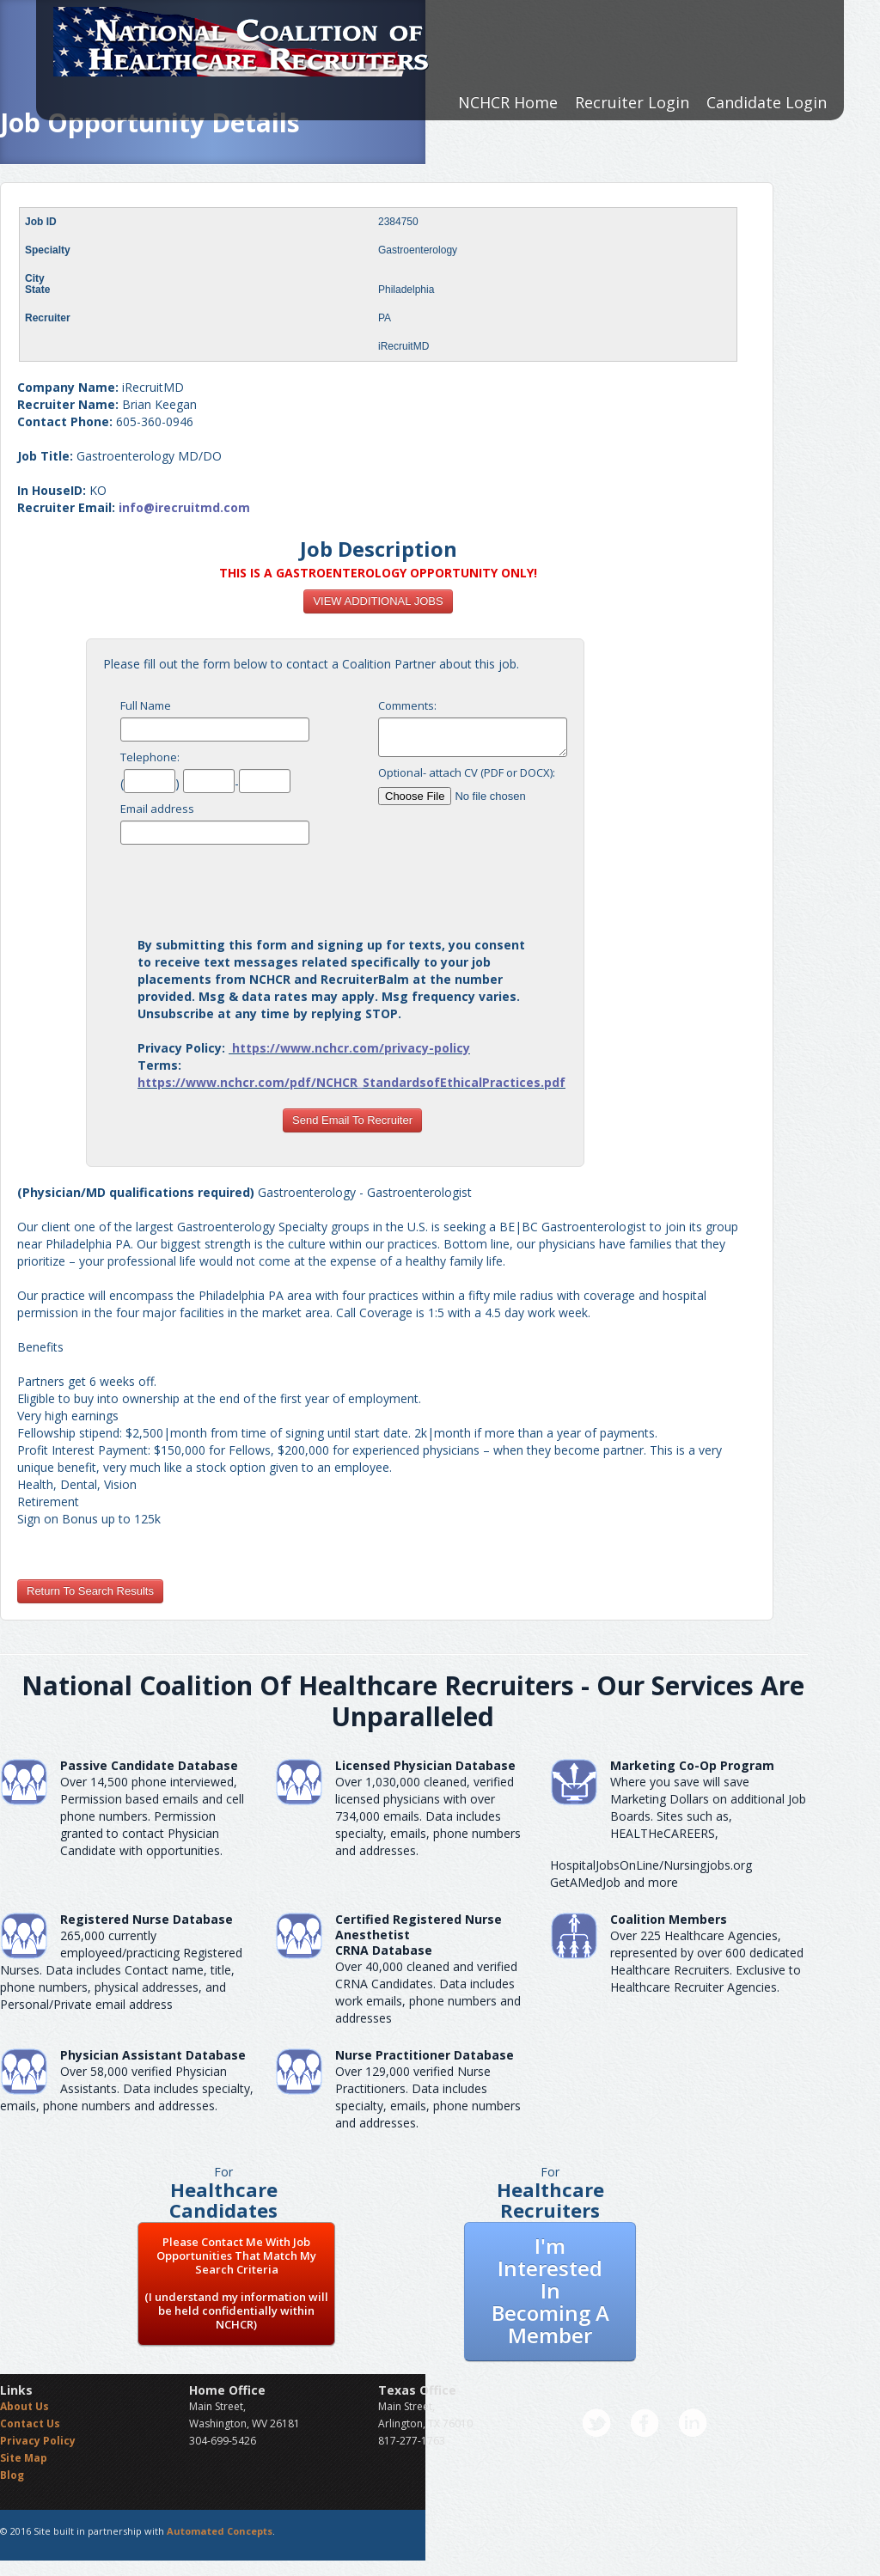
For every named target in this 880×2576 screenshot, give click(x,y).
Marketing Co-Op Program (692, 1765)
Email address (157, 808)
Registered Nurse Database (146, 1919)
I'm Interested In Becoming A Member (550, 2290)
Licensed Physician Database (425, 1765)
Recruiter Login (632, 102)
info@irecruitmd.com (184, 507)
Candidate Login (766, 102)
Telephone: (150, 757)
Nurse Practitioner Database (424, 2055)
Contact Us (30, 2423)
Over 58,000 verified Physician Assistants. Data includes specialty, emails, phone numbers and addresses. (127, 2088)
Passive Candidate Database (149, 1765)
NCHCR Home (508, 102)
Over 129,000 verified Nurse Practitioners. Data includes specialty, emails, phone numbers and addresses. (428, 2097)
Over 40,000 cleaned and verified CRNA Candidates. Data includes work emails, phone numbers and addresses (428, 1992)
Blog (12, 2475)
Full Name (145, 705)
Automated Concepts (219, 2530)
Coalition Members (668, 1919)
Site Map (23, 2458)
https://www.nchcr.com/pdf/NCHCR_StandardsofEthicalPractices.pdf (351, 1082)
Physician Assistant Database (153, 2055)
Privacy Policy (38, 2440)
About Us (24, 2406)
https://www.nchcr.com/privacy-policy (351, 1048)
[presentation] (352, 885)
